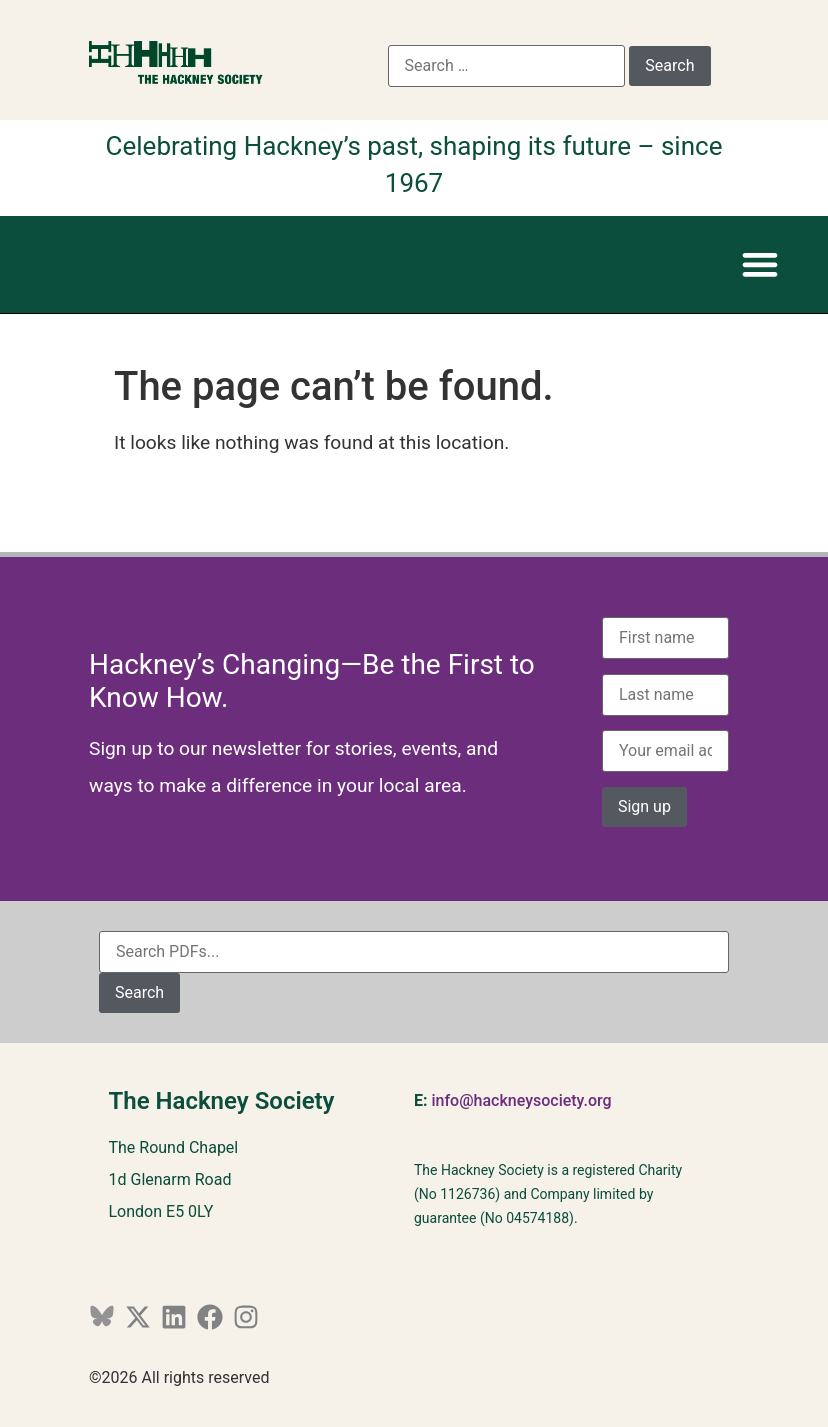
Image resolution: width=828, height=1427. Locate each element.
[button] (759, 264)
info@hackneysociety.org (521, 1100)
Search (139, 992)
